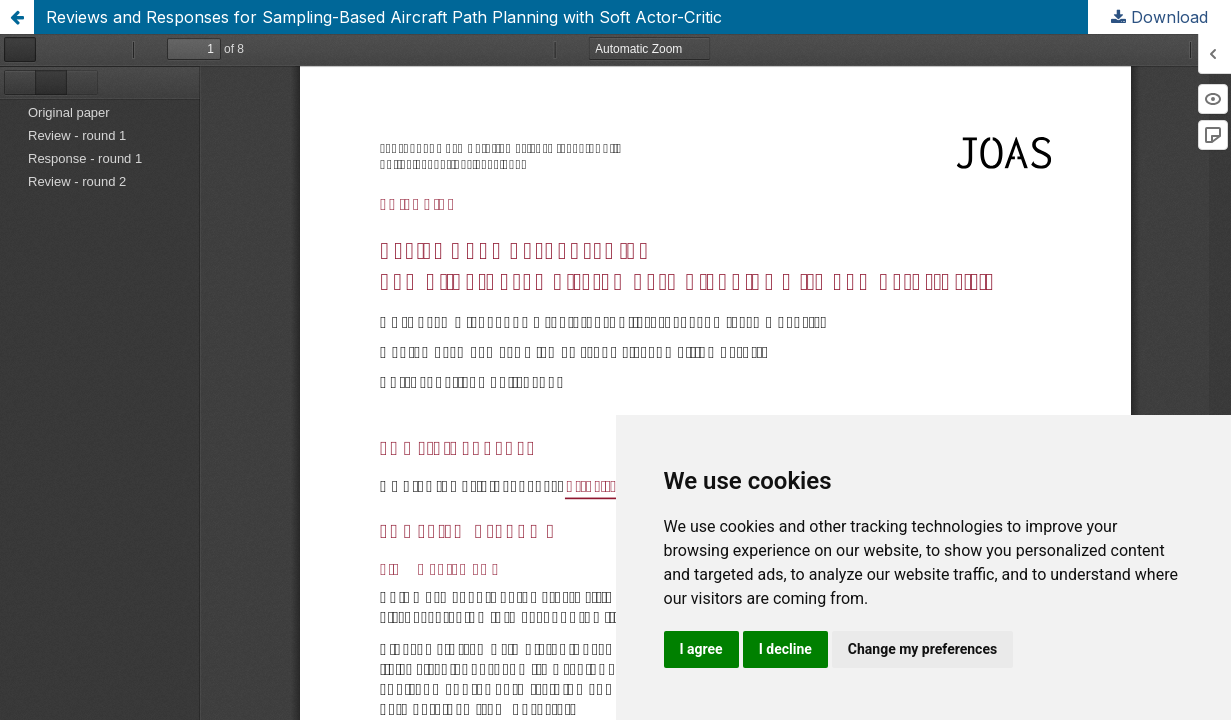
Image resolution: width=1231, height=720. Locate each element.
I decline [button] (785, 649)
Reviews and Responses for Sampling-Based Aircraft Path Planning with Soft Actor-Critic (384, 17)
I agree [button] (701, 649)
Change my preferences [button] (922, 649)
